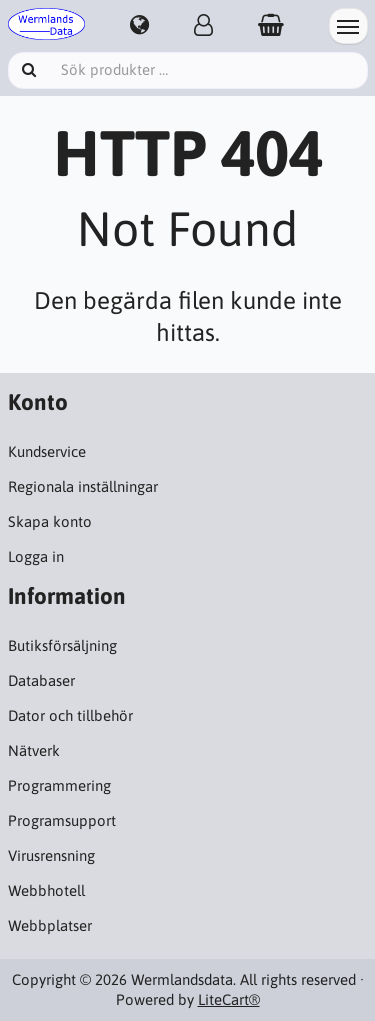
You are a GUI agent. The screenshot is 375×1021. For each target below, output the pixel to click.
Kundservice (47, 451)
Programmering (59, 785)
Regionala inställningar (83, 486)
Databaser (41, 680)
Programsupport (62, 820)
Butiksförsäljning (62, 645)
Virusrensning (51, 855)
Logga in (36, 556)
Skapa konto (50, 521)
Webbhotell (46, 890)
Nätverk (34, 750)
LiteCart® (229, 999)
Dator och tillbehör (70, 715)
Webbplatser (50, 925)
